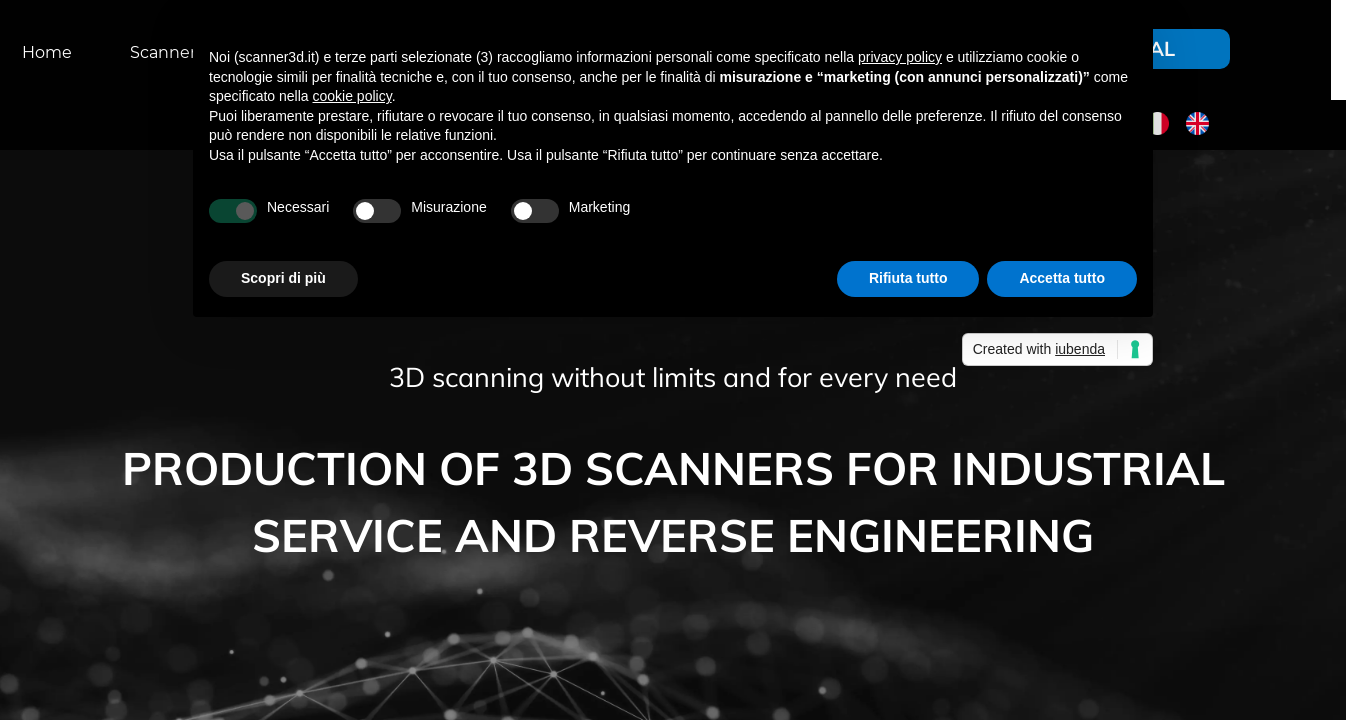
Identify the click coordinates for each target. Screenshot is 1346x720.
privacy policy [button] (900, 57)
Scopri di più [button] (283, 278)
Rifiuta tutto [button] (908, 278)
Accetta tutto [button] (1062, 278)
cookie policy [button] (352, 96)
